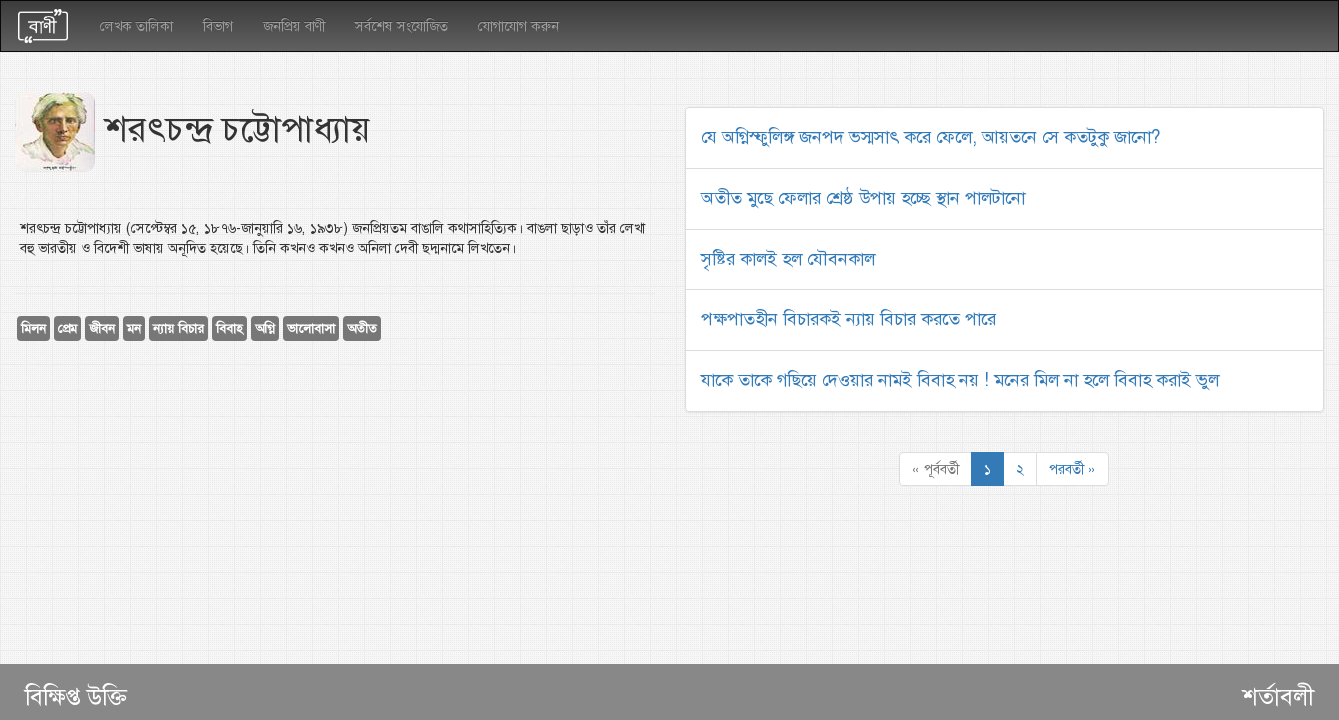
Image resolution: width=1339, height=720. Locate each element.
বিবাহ (229, 328)
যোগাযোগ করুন (518, 26)
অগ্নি (265, 328)
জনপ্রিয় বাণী (294, 26)
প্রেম (67, 328)
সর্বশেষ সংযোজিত (401, 26)
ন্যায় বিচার (178, 328)
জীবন (102, 328)
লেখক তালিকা (136, 26)
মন (134, 328)
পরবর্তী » (1072, 469)
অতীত (362, 328)
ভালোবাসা (311, 328)
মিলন (33, 328)
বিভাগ (218, 26)
